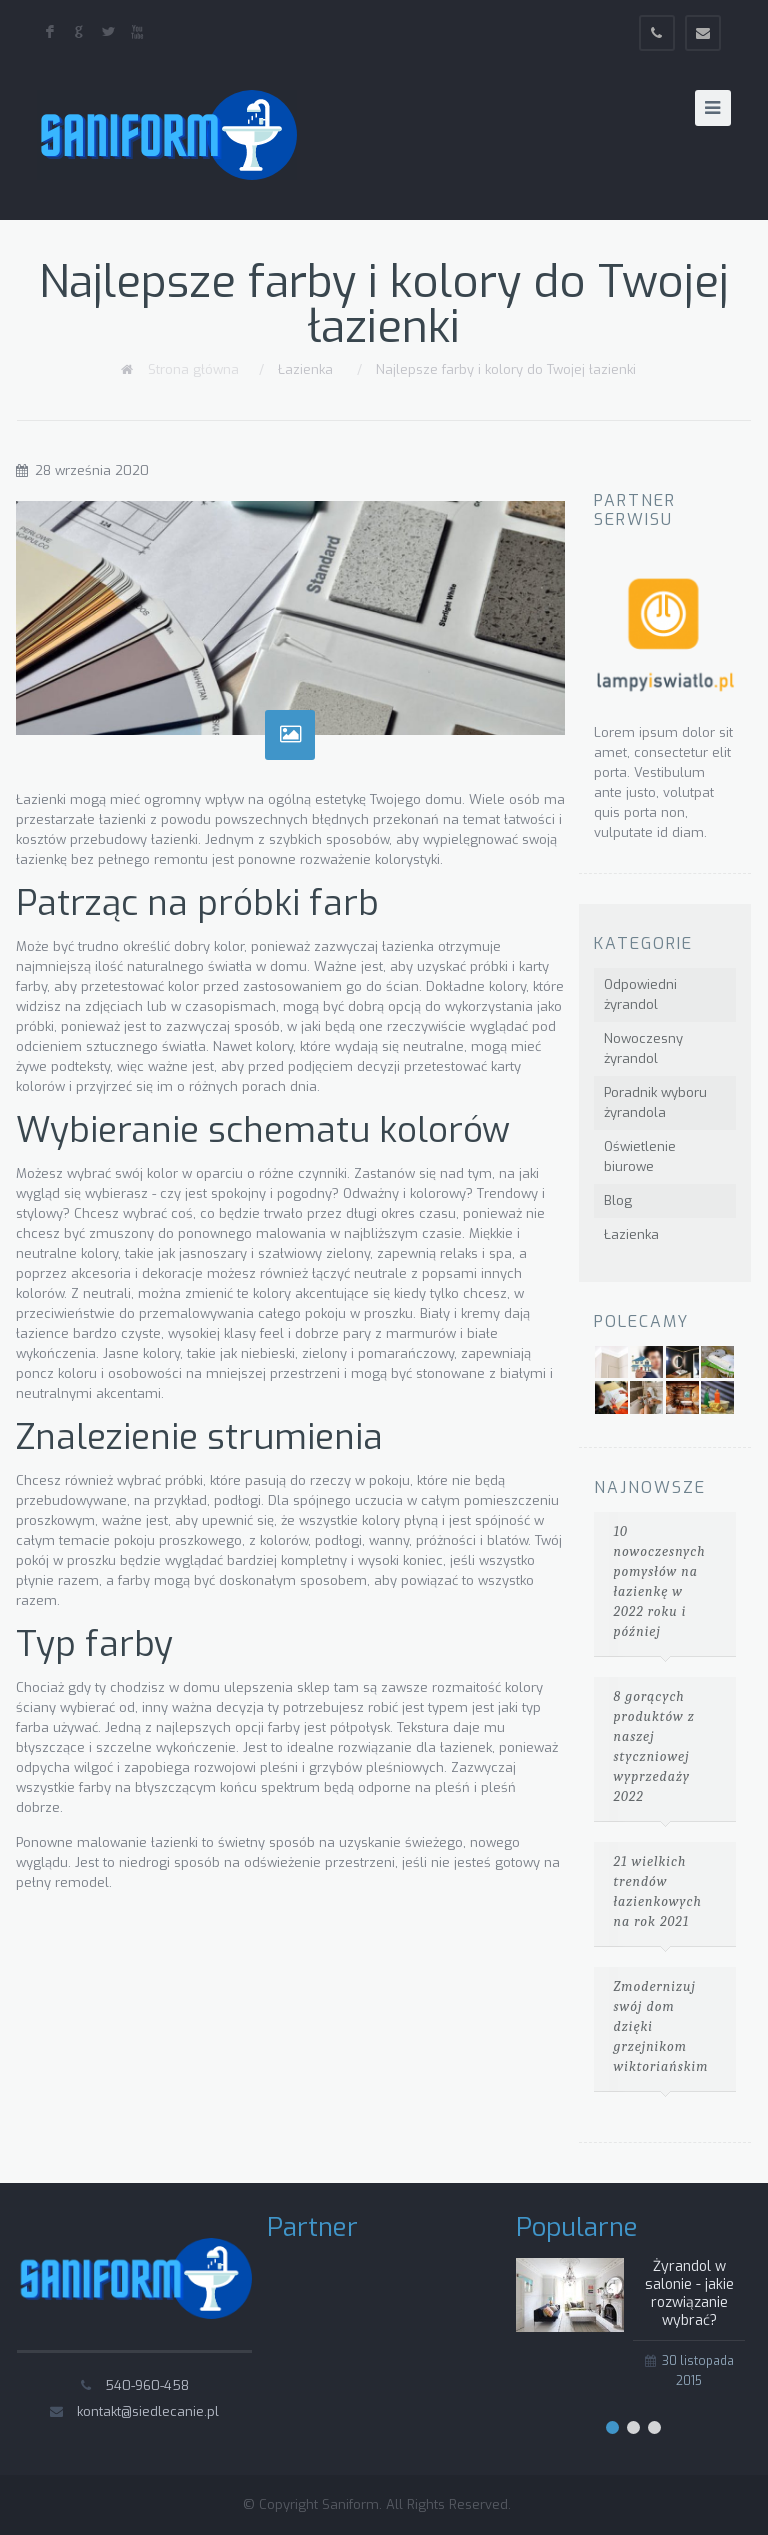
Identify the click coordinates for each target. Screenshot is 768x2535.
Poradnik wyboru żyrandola (655, 1102)
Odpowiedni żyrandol (640, 994)
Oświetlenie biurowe (640, 1156)
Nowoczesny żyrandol (643, 1048)
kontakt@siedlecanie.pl (148, 2411)
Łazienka (305, 369)
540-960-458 (147, 2385)
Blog (618, 1200)
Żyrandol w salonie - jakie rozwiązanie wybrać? (689, 2293)
